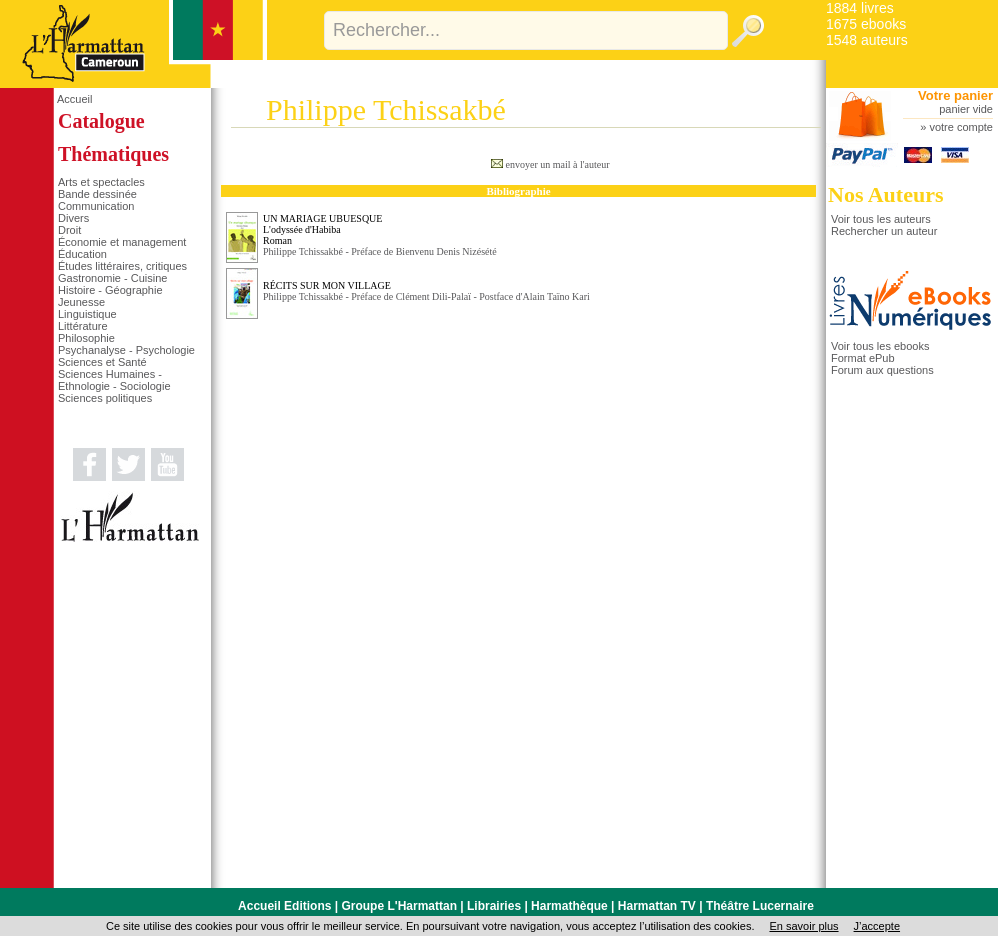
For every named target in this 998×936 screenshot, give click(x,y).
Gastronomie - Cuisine (112, 278)
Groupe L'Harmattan (399, 906)
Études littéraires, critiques (122, 266)
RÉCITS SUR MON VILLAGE (327, 285)
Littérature (83, 326)
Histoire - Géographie (110, 290)
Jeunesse (81, 302)
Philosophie (86, 338)
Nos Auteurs (886, 194)
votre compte (961, 127)
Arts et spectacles (101, 182)
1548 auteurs (867, 40)
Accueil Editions (284, 906)
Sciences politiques (105, 398)
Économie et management (122, 242)
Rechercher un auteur (884, 231)
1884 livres (860, 8)
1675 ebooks (866, 24)
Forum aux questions (882, 370)
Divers (73, 218)
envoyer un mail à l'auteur (558, 164)
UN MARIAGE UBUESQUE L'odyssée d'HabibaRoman (322, 229)
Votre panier (955, 95)
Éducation (82, 254)
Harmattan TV (657, 906)
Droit (69, 230)
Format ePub (863, 358)
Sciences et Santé (102, 362)
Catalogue (101, 121)
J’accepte (877, 926)
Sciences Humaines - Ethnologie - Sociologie (114, 380)
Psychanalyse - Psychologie (126, 350)
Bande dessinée (97, 194)
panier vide (966, 109)
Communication (96, 206)
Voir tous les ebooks (880, 346)
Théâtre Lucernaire (760, 906)
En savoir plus (803, 926)
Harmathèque (569, 906)
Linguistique (87, 314)
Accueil (74, 99)
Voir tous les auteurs (881, 219)
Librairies (494, 906)
